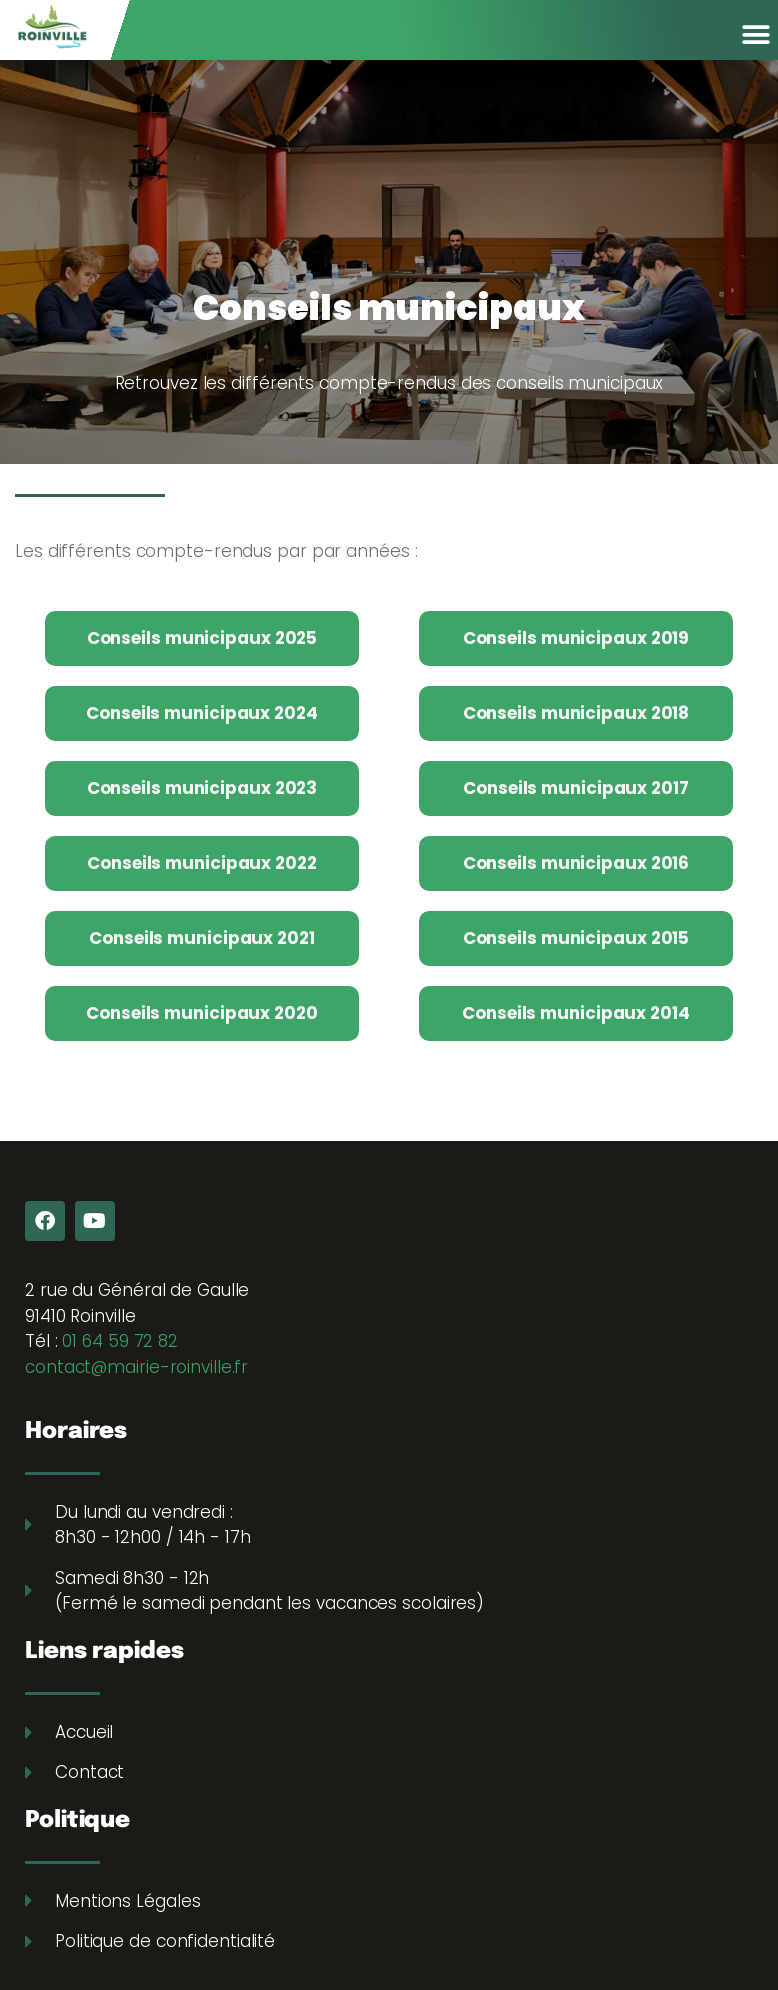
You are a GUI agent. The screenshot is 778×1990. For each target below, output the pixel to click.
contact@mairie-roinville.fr (136, 1367)
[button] (755, 34)
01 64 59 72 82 (120, 1341)
